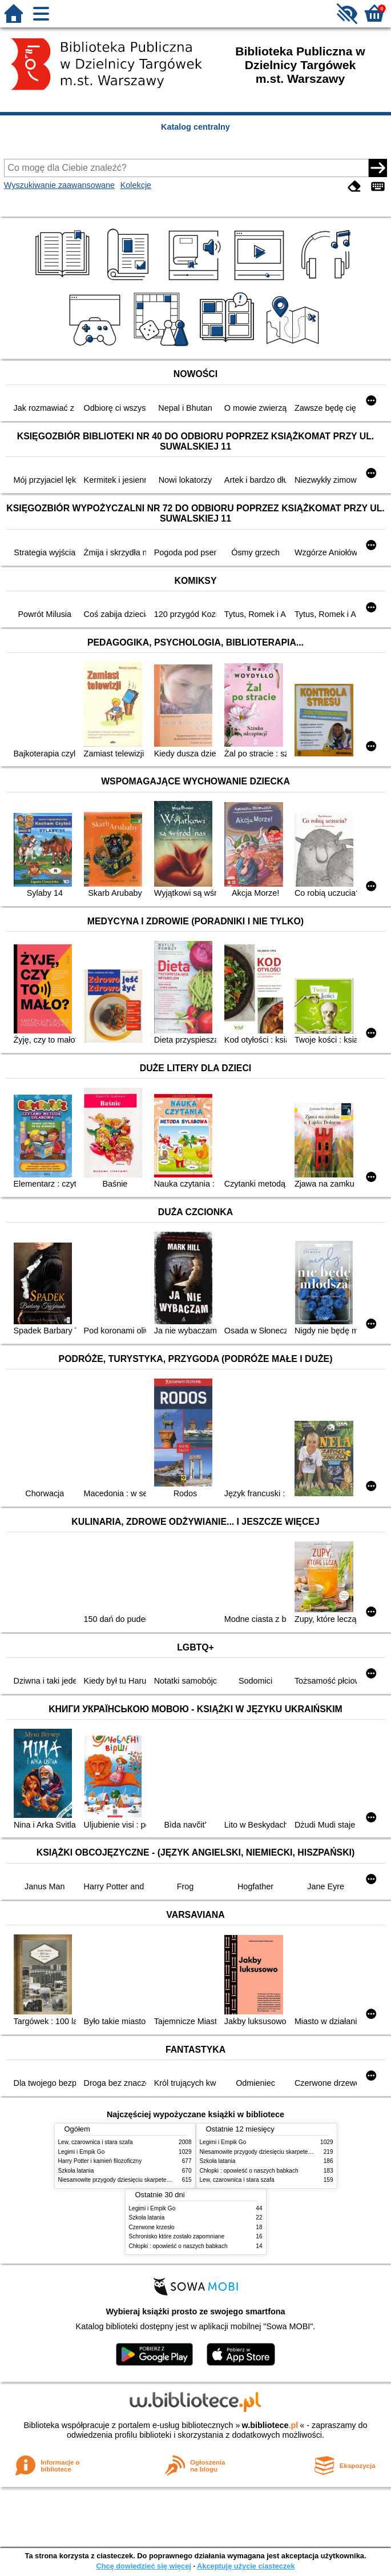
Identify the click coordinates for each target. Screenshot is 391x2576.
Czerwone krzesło (152, 2227)
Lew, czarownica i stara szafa (95, 2142)
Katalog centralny (195, 126)
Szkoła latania (76, 2171)
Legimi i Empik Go (81, 2152)
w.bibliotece (270, 2425)
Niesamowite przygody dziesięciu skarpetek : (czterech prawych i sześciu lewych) (162, 2180)
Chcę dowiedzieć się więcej (143, 2566)
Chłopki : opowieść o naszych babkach (249, 2171)
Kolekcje (135, 185)
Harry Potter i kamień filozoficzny (100, 2161)
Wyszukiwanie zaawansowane (59, 185)
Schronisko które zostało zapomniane (177, 2236)
